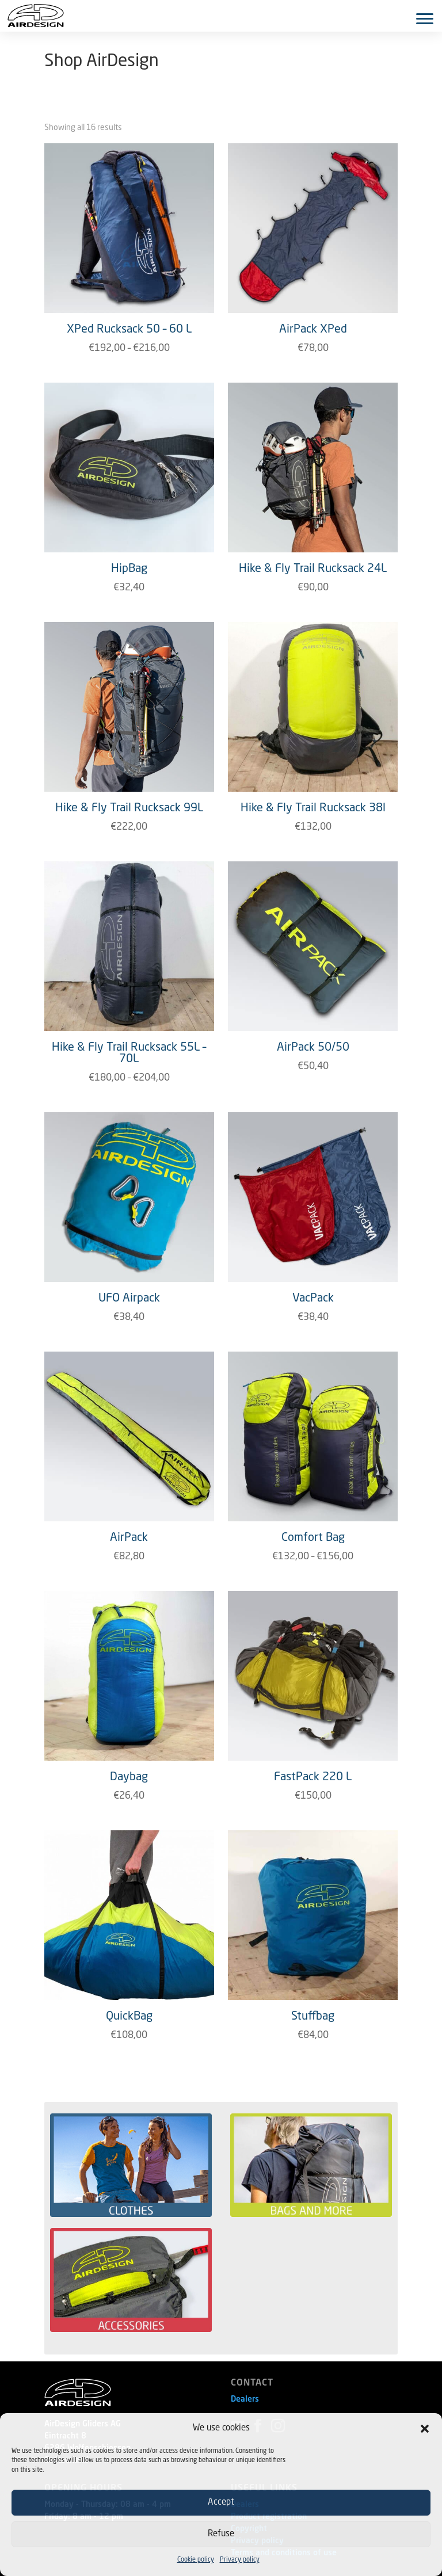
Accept (221, 2502)
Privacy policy (240, 2560)
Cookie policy (195, 2560)
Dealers (245, 2399)
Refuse (221, 2534)
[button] (424, 2428)
